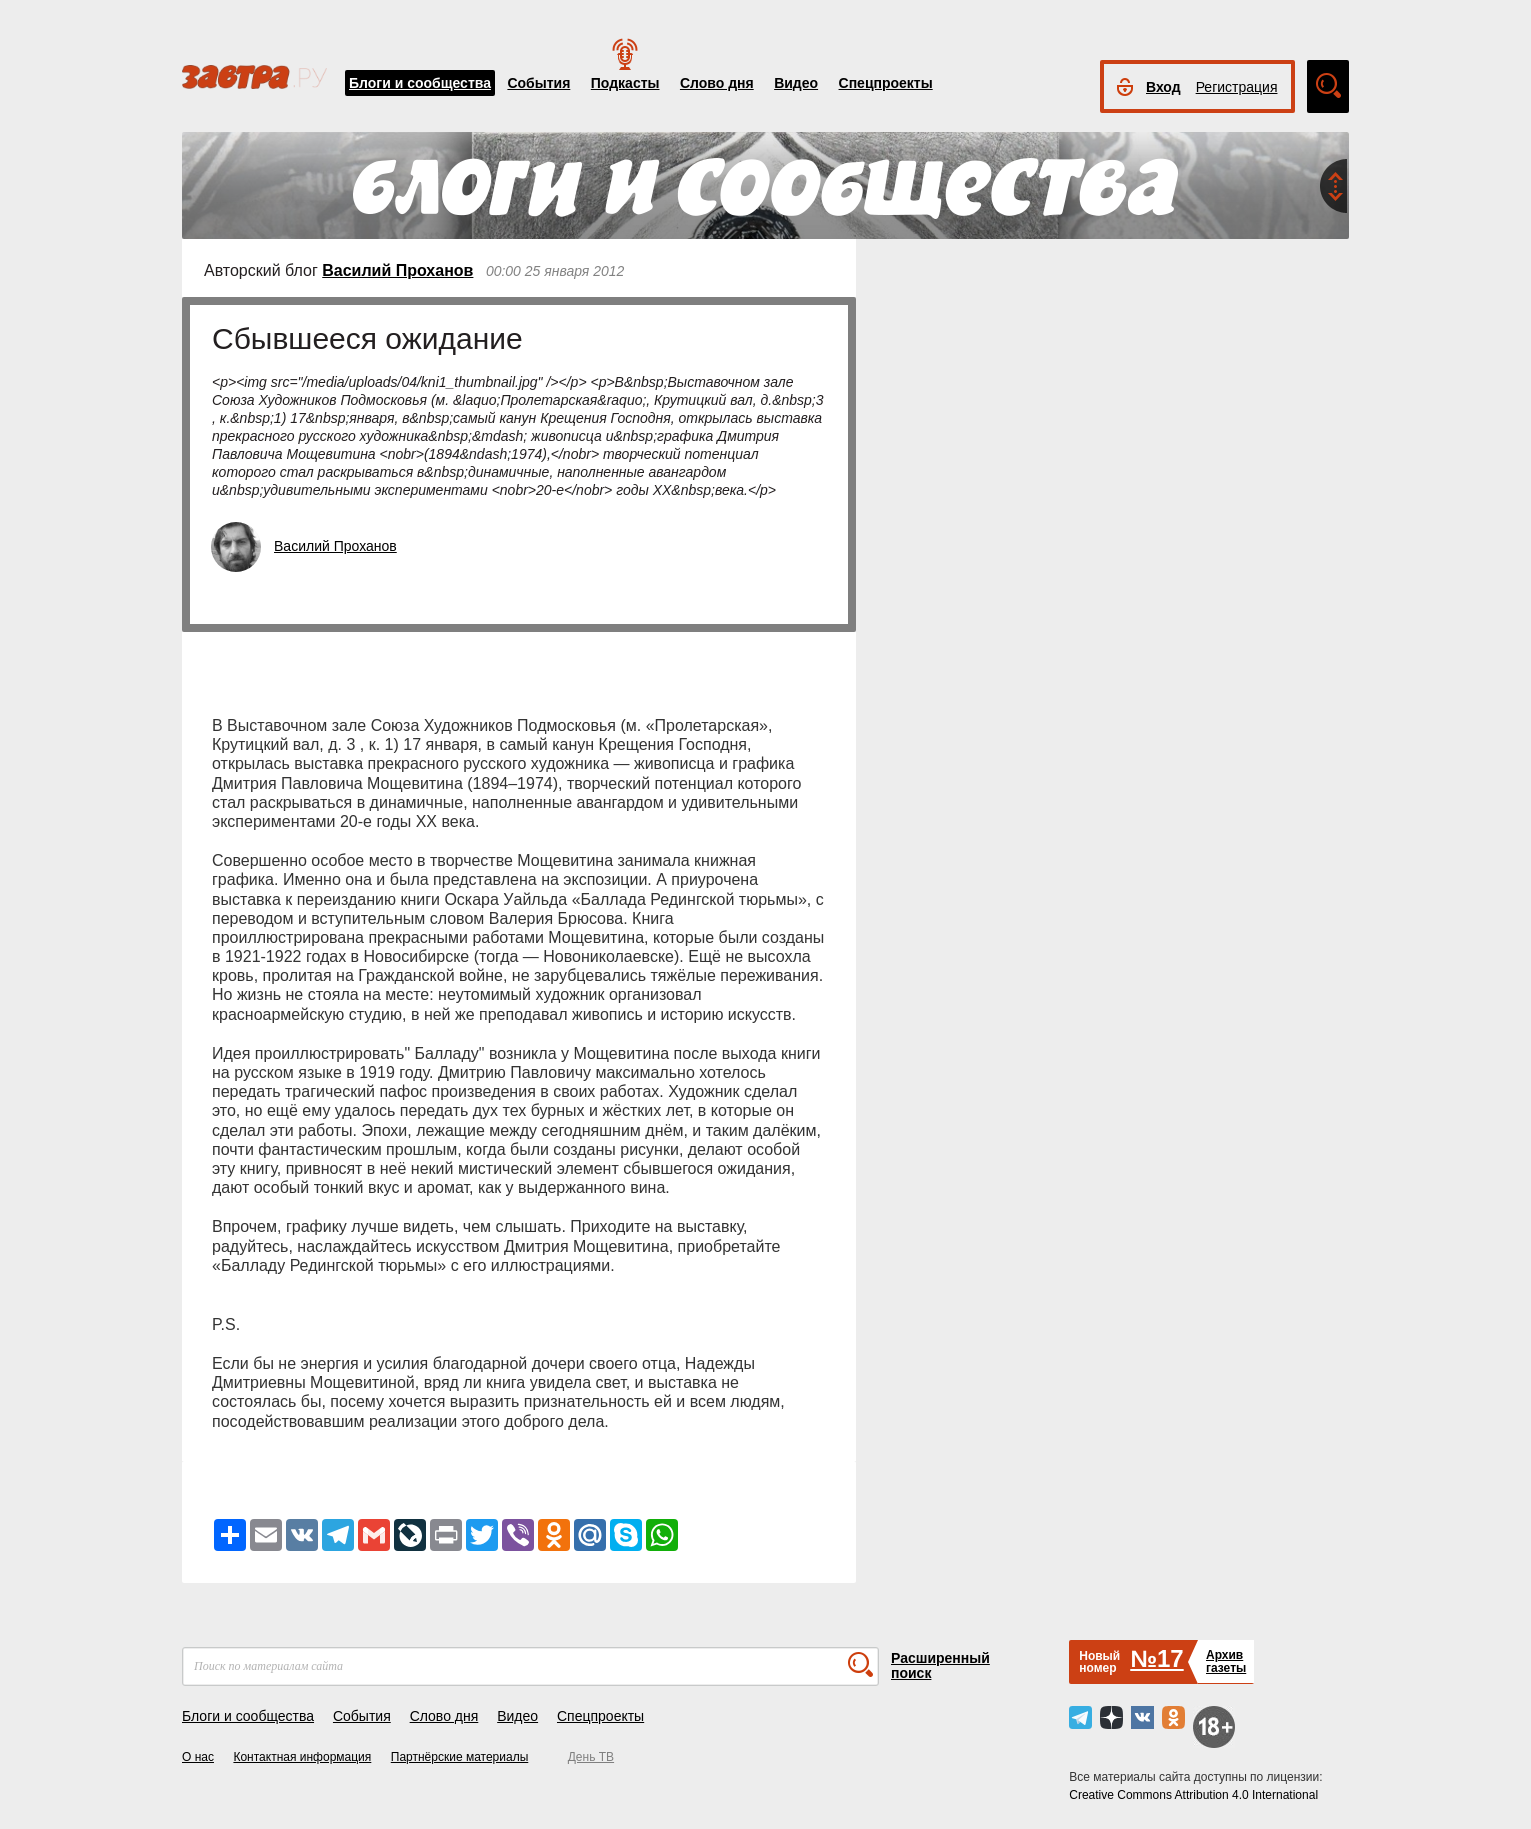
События (538, 83)
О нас (198, 1757)
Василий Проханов (397, 270)
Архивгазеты (1226, 1661)
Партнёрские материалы (460, 1757)
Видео (796, 83)
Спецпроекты (886, 83)
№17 (1156, 1658)
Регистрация (1237, 87)
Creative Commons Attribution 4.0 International (1193, 1795)
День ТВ (591, 1757)
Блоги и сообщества (420, 83)
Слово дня (717, 83)
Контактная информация (302, 1757)
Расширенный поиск (940, 1665)
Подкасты (625, 83)
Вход (1163, 87)
